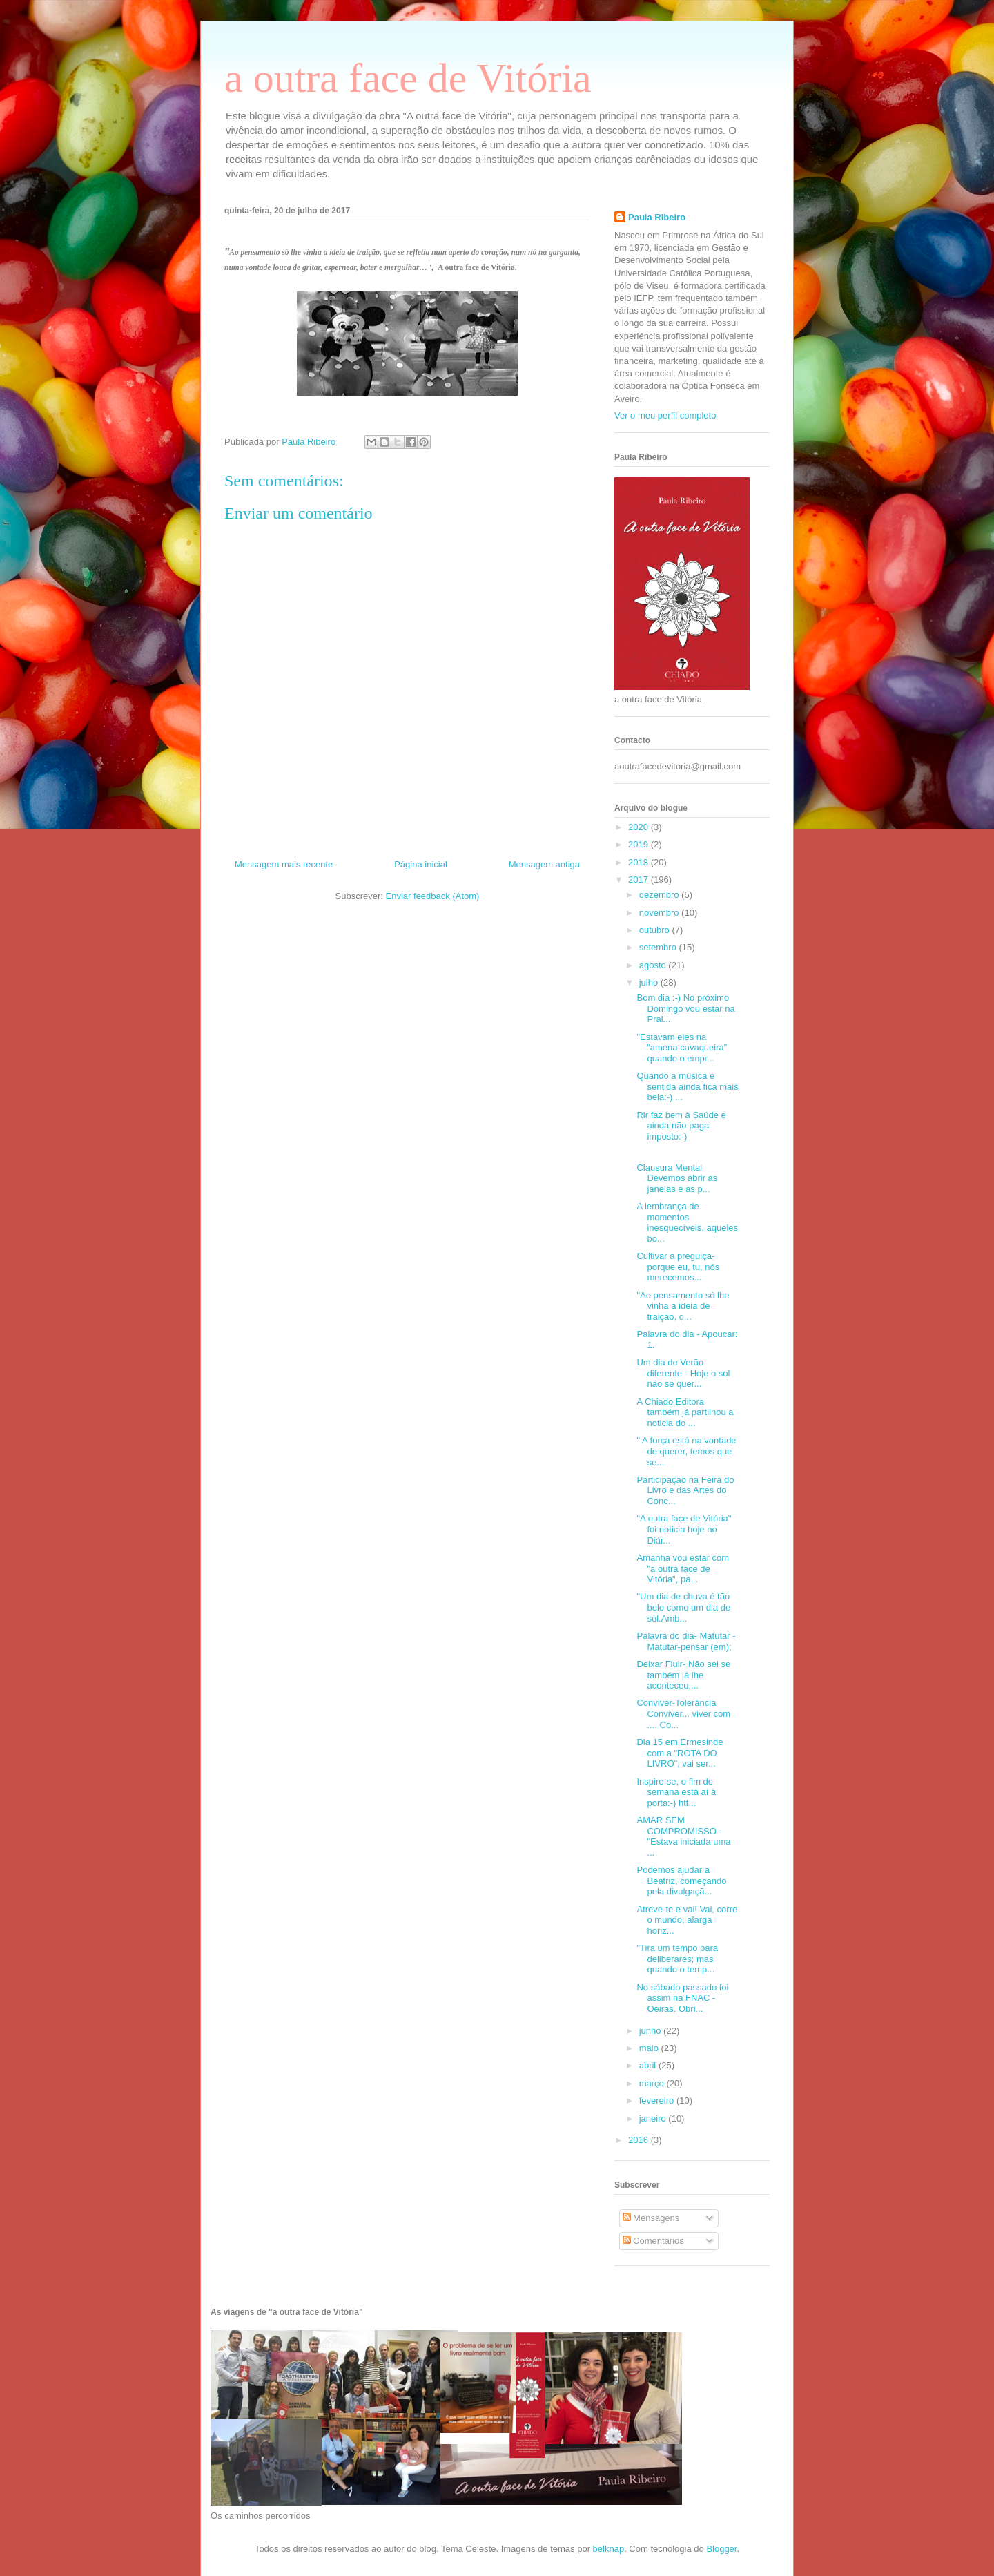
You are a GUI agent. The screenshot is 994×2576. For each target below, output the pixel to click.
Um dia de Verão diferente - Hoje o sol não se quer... (683, 1373)
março (653, 2083)
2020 (639, 827)
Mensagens (651, 2218)
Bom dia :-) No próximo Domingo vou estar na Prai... (685, 1008)
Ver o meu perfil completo (665, 415)
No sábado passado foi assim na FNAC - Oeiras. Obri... (682, 1998)
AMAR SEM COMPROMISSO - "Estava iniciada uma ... (683, 1836)
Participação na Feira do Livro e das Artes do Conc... (685, 1490)
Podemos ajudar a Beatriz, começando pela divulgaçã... (681, 1880)
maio (650, 2048)
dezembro (660, 895)
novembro (660, 912)
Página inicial (420, 864)
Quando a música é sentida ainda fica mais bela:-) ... (687, 1086)
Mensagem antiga (544, 864)
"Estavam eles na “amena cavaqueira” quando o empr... (681, 1048)
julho (650, 982)
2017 (639, 879)
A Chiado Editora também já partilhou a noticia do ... (684, 1412)
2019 (639, 844)
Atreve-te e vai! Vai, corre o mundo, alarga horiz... (686, 1920)
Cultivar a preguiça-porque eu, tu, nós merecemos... (677, 1266)
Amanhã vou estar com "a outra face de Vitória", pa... (682, 1568)
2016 (639, 2140)
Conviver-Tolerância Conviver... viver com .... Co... (683, 1713)
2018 (639, 862)
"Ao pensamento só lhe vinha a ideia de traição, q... (682, 1306)
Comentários (653, 2241)
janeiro (654, 2118)
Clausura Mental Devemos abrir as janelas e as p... (676, 1178)
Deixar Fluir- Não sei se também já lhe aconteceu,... (683, 1675)
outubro (655, 930)
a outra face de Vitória (408, 78)
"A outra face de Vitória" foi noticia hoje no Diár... (683, 1529)
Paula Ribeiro (656, 217)
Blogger (721, 2549)
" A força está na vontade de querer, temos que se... (686, 1451)
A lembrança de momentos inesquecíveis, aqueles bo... (687, 1222)
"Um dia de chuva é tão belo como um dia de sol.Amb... (683, 1607)
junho (651, 2031)
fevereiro (657, 2100)
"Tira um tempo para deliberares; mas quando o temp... (677, 1958)
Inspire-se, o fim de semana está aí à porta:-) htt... (676, 1792)
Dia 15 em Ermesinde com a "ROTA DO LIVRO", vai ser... (679, 1753)
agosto (654, 965)
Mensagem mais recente (284, 864)
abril (649, 2065)
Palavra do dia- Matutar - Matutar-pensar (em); (685, 1641)
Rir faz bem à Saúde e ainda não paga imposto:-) (680, 1126)
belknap (609, 2549)
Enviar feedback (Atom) (433, 896)
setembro (659, 947)
